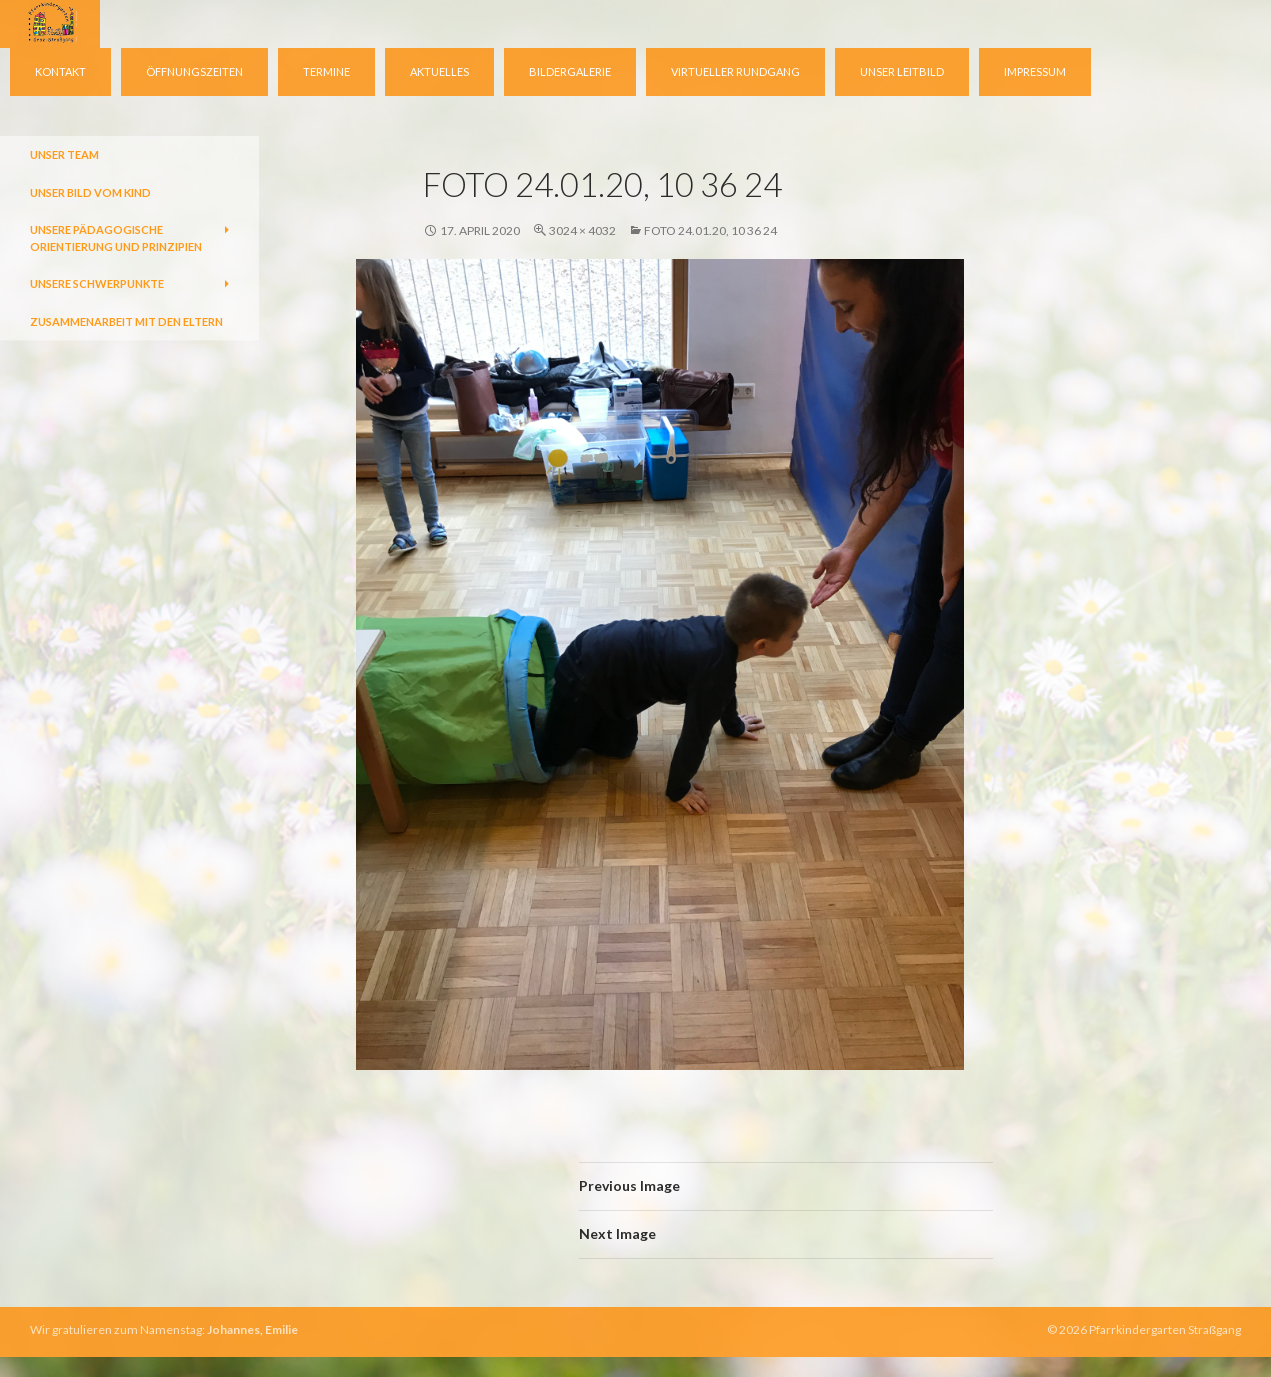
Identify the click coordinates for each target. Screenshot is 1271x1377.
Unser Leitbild (902, 71)
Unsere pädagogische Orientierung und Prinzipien (116, 238)
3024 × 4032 (582, 230)
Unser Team (64, 154)
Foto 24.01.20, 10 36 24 (710, 230)
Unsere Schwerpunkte (97, 283)
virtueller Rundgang (735, 71)
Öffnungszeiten (194, 71)
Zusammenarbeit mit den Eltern (126, 321)
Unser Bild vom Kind (90, 192)
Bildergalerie (570, 71)
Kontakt (60, 71)
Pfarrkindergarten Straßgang (1165, 1329)
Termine (326, 71)
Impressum (1035, 71)
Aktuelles (439, 71)
